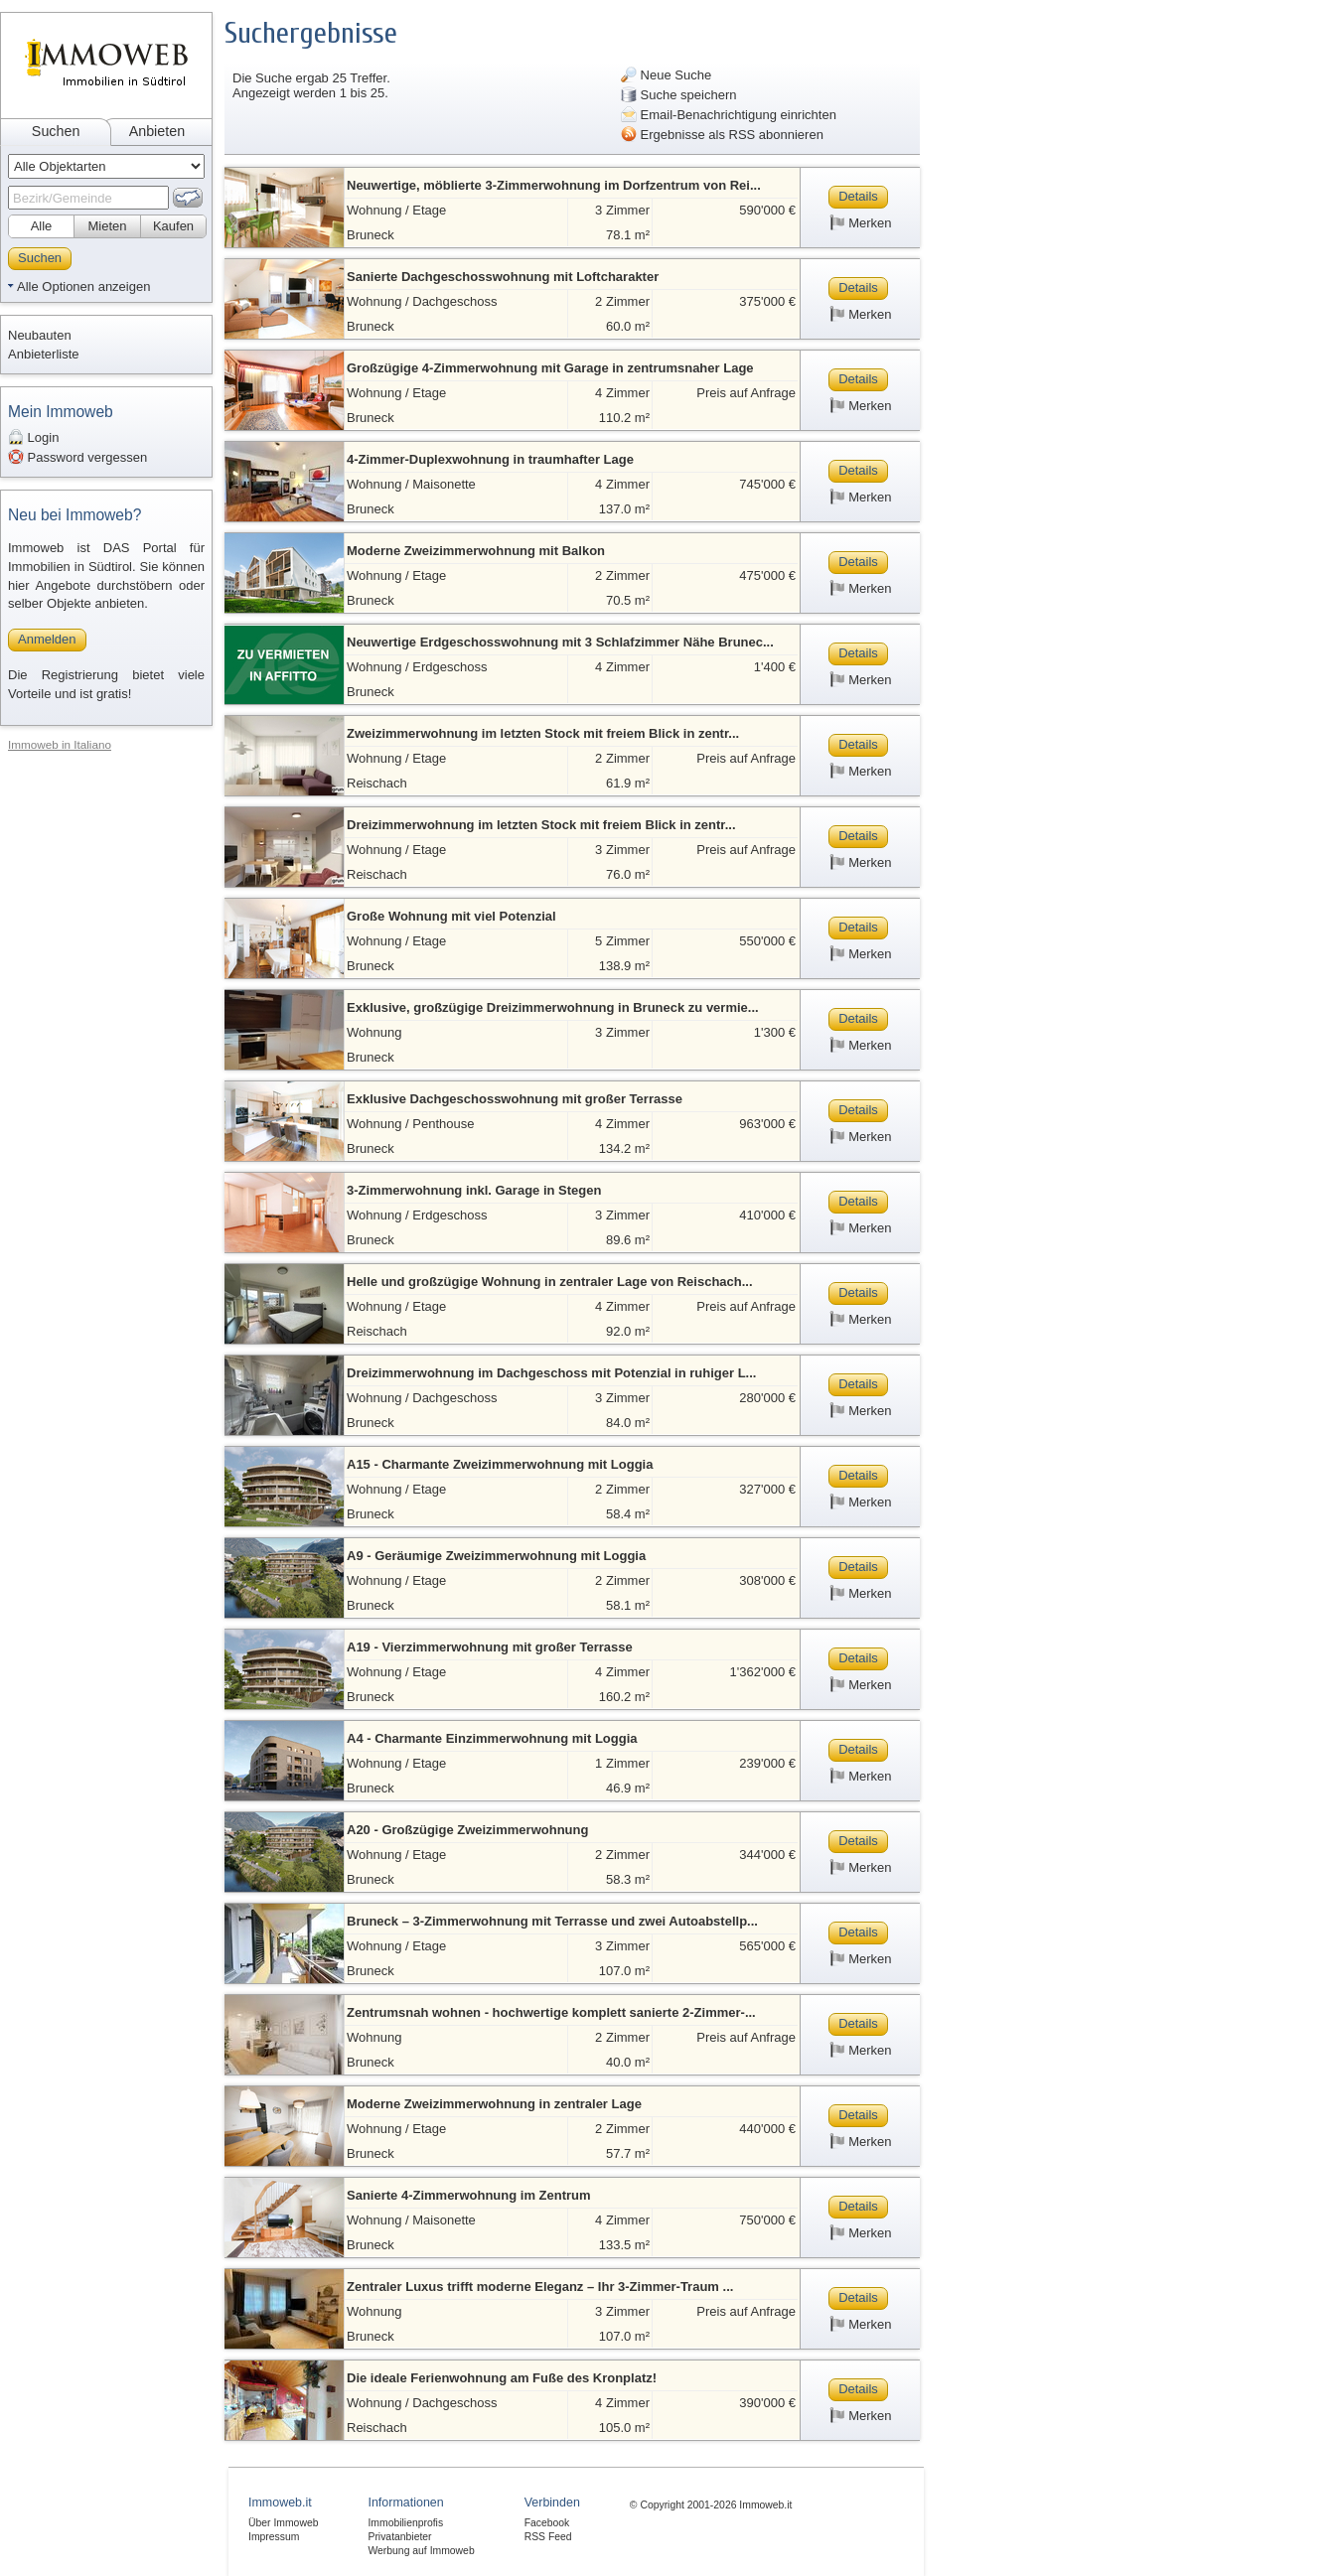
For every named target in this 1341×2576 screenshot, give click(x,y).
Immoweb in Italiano (59, 744)
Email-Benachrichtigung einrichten (728, 114)
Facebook (547, 2522)
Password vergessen (77, 457)
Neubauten (40, 335)
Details (858, 196)
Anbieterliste (43, 354)
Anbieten (157, 131)
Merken (860, 222)
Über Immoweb (283, 2522)
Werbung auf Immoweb (421, 2550)
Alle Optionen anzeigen (83, 286)
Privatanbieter (399, 2536)
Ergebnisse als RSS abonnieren (722, 134)
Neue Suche (666, 74)
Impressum (273, 2536)
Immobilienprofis (405, 2522)
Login (33, 437)
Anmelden (47, 639)
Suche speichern (678, 94)
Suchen (56, 131)
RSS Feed (548, 2536)
